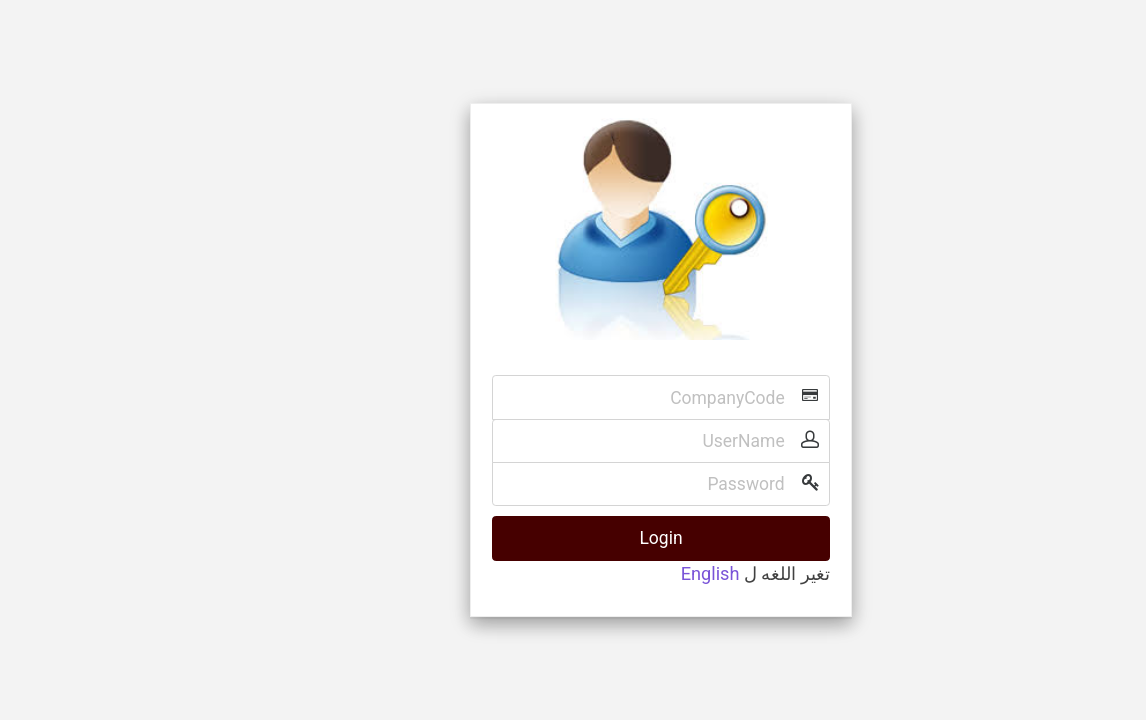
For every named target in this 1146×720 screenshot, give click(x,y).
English (622, 573)
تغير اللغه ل (699, 573)
